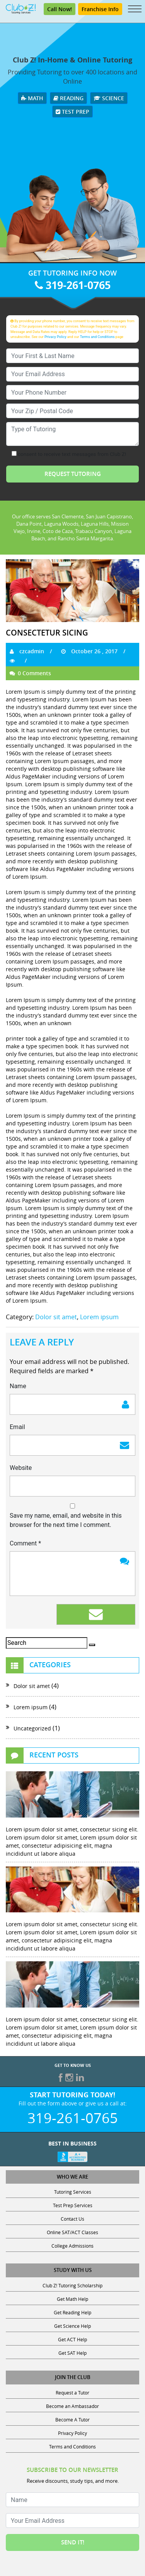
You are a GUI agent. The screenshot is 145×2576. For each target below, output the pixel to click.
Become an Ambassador (72, 2406)
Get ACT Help (72, 2339)
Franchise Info (100, 9)
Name (18, 1386)
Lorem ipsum (99, 1317)
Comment (25, 1543)
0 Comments (30, 673)
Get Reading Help (72, 2312)
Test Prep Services (72, 2205)
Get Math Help (72, 2299)
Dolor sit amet (56, 1317)
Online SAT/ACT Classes (72, 2232)
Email (17, 1427)
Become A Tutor (72, 2419)
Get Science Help (72, 2326)
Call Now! (59, 9)
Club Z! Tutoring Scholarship (72, 2285)
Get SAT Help (72, 2353)
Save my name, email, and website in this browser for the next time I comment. (66, 1520)
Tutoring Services (72, 2192)
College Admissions (72, 2246)
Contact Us (72, 2219)
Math (32, 98)
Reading (68, 98)
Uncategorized (32, 1728)
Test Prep (72, 111)
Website (21, 1467)
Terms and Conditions (97, 337)
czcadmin (27, 651)
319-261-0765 (73, 285)
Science (109, 98)
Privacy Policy (55, 337)
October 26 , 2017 (89, 651)
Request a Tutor (72, 2392)
